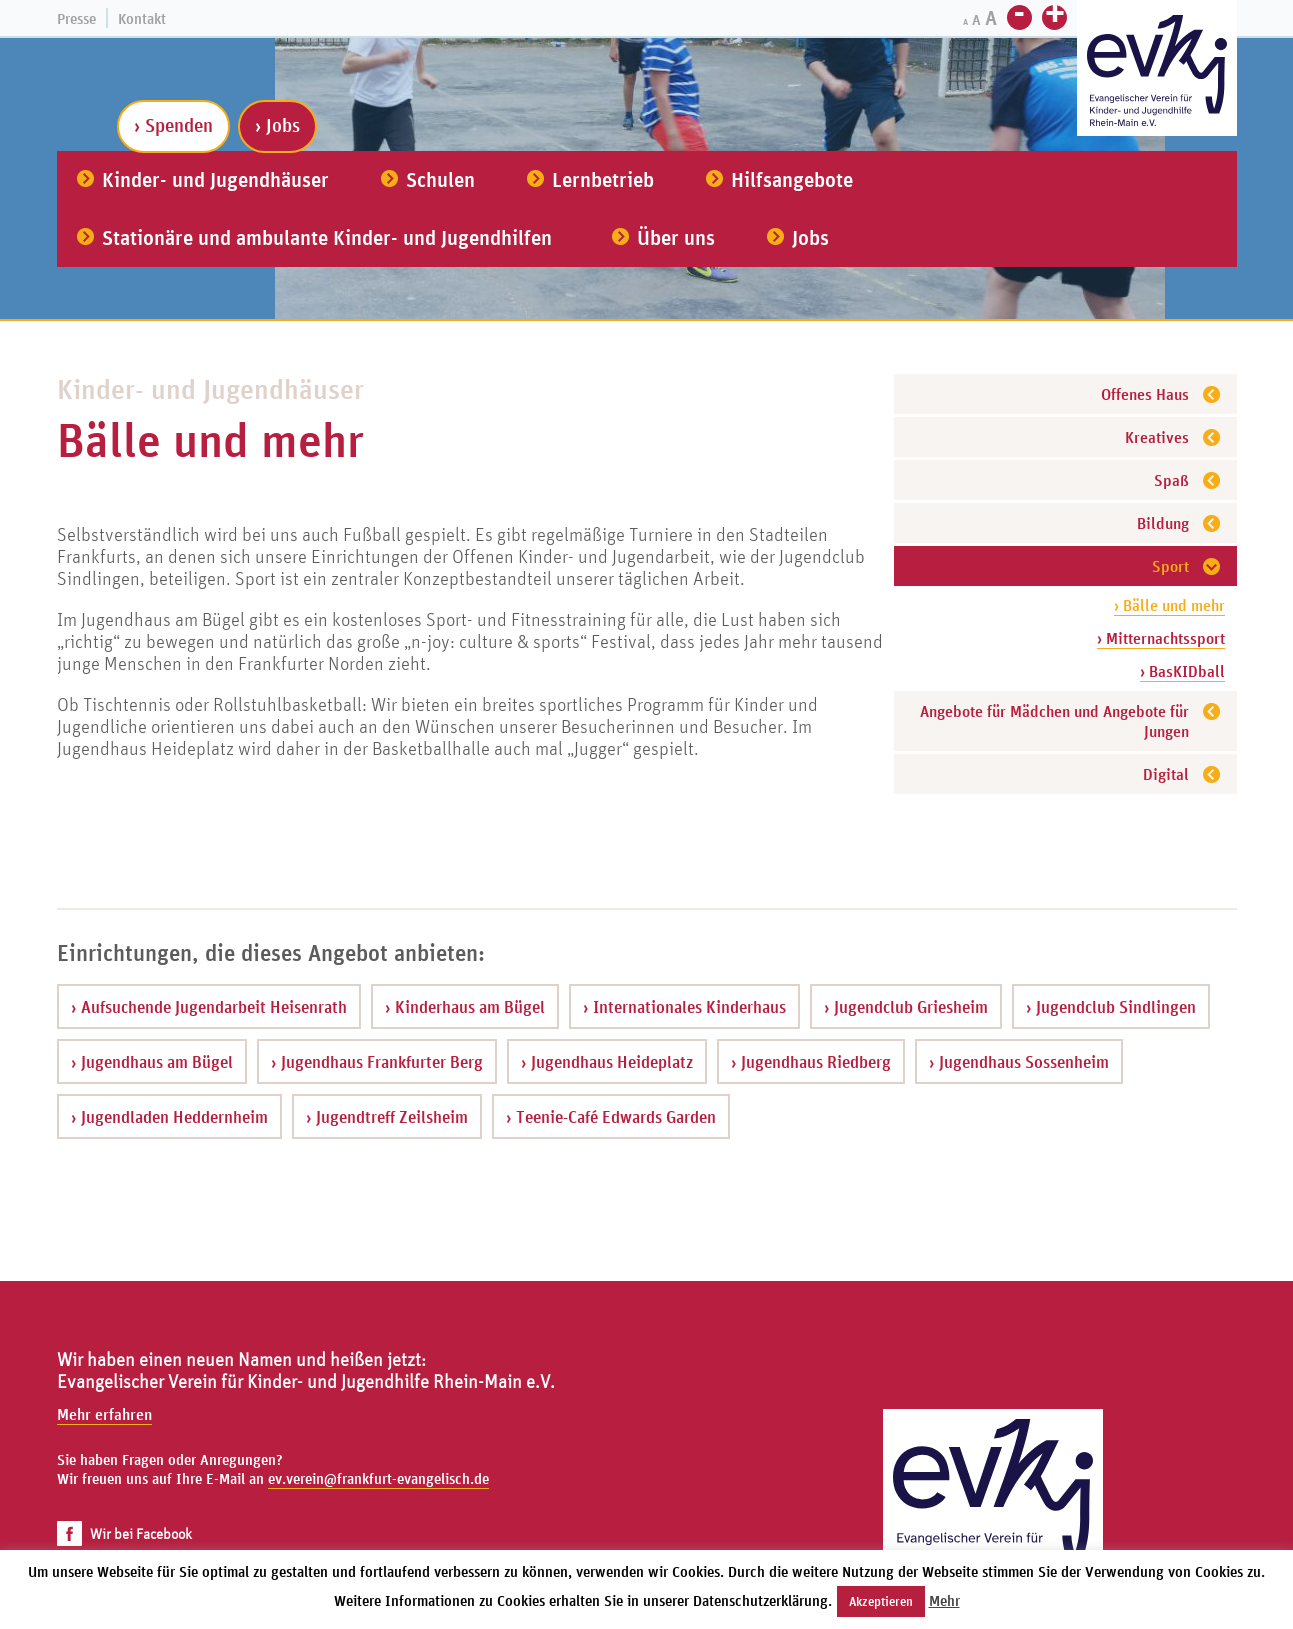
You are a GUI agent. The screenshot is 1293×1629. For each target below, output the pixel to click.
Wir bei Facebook (124, 1533)
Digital (1166, 774)
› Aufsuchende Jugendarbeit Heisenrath (209, 1006)
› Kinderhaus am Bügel (465, 1006)
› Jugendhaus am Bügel (152, 1061)
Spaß (1171, 480)
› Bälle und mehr (1169, 605)
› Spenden (173, 125)
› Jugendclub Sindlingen (1111, 1006)
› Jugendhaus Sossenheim (1019, 1061)
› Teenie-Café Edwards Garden (611, 1116)
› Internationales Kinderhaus (684, 1006)
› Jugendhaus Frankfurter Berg (377, 1061)
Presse (76, 18)
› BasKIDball (1182, 671)
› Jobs (277, 125)
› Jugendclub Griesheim (906, 1006)
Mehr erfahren (104, 1414)
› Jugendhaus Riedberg (811, 1061)
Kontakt (142, 18)
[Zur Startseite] (1157, 70)
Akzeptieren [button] (881, 1601)
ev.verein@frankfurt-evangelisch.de (378, 1478)
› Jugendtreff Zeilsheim (387, 1116)
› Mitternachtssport (1161, 638)
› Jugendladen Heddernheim (169, 1116)
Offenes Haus (1145, 394)
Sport (1170, 566)
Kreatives (1157, 437)
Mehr (944, 1600)
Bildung (1163, 523)
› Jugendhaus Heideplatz (607, 1061)
